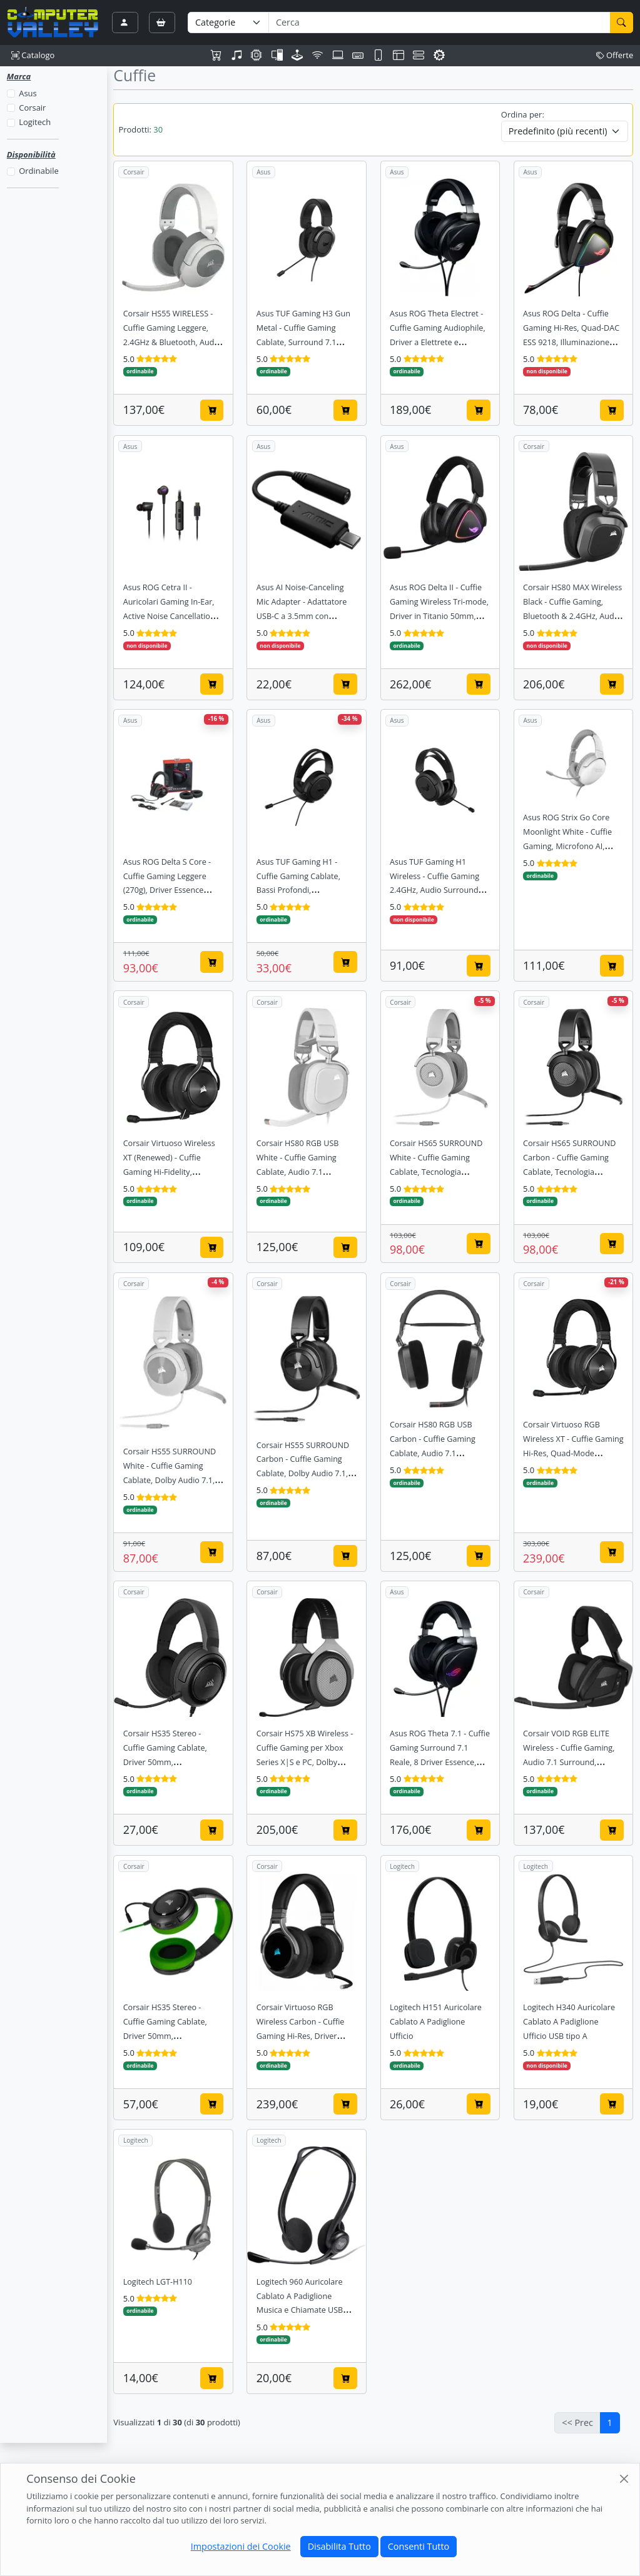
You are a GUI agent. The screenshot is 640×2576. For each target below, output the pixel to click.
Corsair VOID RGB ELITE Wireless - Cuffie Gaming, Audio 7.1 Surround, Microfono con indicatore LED (569, 1762)
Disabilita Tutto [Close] (339, 2546)
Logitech (35, 122)
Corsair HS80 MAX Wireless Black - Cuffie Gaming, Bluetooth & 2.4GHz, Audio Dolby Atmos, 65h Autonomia (572, 616)
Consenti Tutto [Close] (418, 2546)
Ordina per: (522, 114)
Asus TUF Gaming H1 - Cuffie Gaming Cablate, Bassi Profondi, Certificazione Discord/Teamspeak (298, 891)
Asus (27, 93)
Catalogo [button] (32, 55)
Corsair (32, 107)
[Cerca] (622, 22)
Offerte (615, 55)
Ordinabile (38, 170)
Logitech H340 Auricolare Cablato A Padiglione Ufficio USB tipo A (569, 2021)
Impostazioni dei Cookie (241, 2546)
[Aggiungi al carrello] (212, 410)
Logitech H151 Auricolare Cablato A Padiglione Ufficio (436, 2021)
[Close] (624, 2478)
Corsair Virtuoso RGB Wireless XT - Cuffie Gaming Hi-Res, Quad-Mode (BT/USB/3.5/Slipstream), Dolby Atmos (573, 1453)
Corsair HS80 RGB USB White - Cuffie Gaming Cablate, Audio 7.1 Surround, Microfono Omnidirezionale (298, 1172)
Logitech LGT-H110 (157, 2282)
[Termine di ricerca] (439, 22)
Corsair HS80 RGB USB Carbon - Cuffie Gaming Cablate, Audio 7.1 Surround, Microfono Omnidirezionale (432, 1453)
